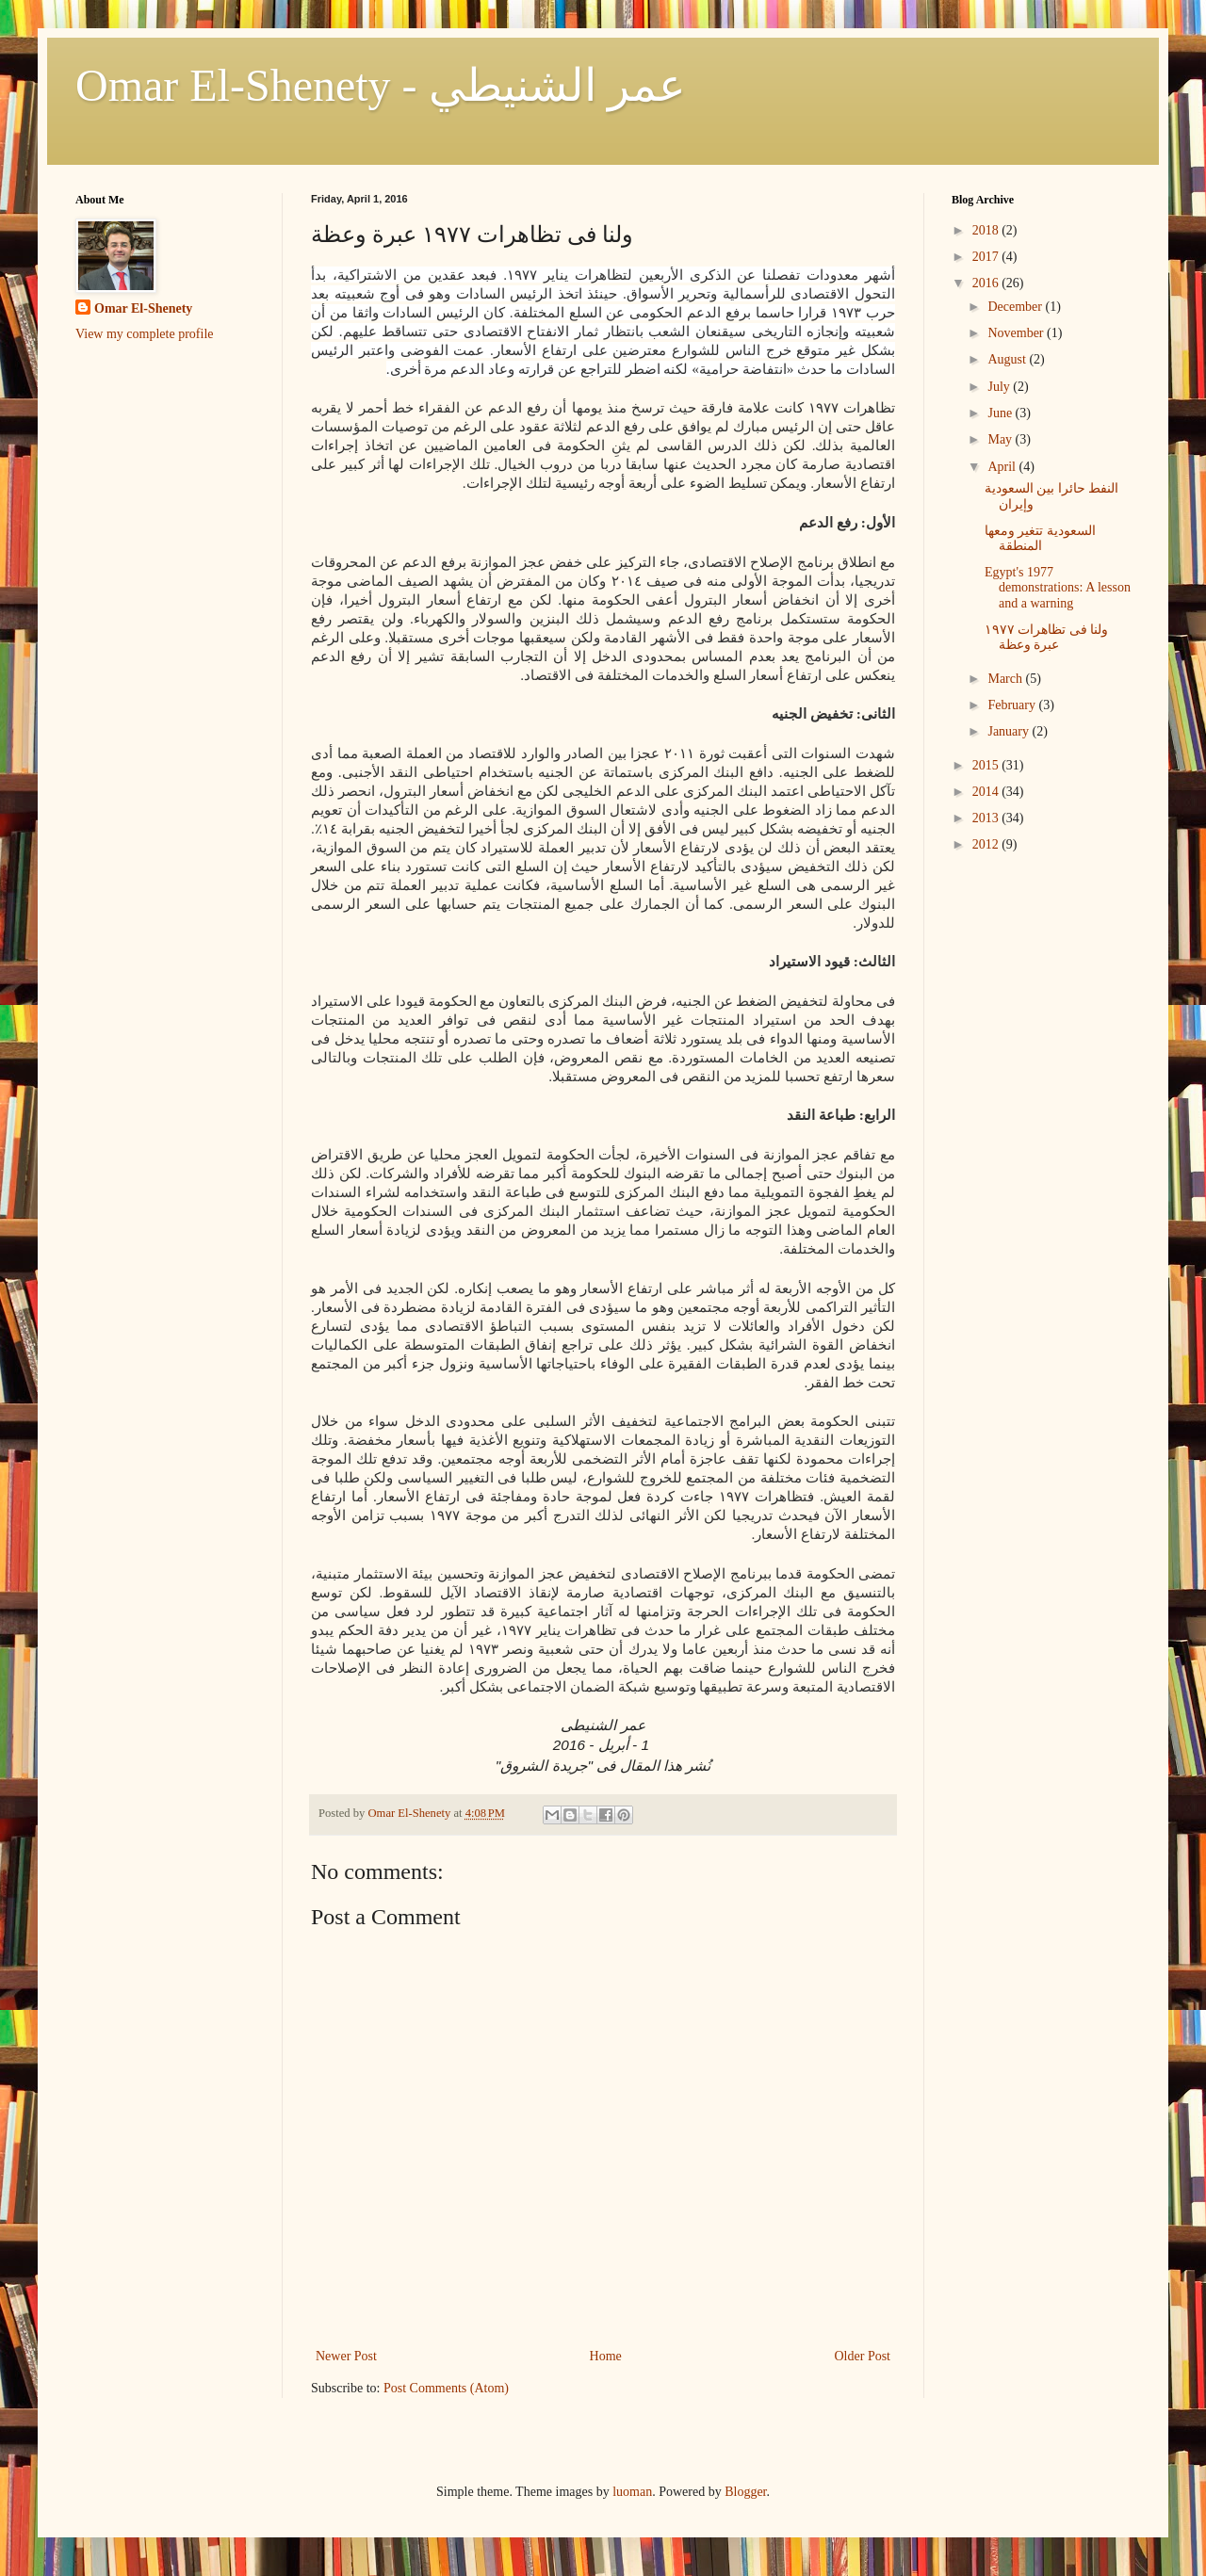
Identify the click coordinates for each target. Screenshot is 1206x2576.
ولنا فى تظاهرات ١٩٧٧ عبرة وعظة (1047, 638)
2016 (987, 283)
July (1000, 387)
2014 (987, 792)
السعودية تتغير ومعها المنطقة (1040, 539)
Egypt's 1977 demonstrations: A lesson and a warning (1058, 588)
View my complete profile (144, 334)
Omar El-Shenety (143, 308)
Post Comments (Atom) (446, 2388)
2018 (987, 230)
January (1009, 731)
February (1012, 705)
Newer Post (346, 2356)
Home (606, 2356)
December (1016, 307)
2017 (987, 257)
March (1006, 679)
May (1001, 439)
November (1017, 333)
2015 (987, 765)
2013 (987, 818)
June (1001, 413)
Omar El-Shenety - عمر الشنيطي (380, 85)
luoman (632, 2492)
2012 (987, 844)
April (1003, 467)
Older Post (863, 2356)
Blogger (745, 2492)
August (1008, 359)
